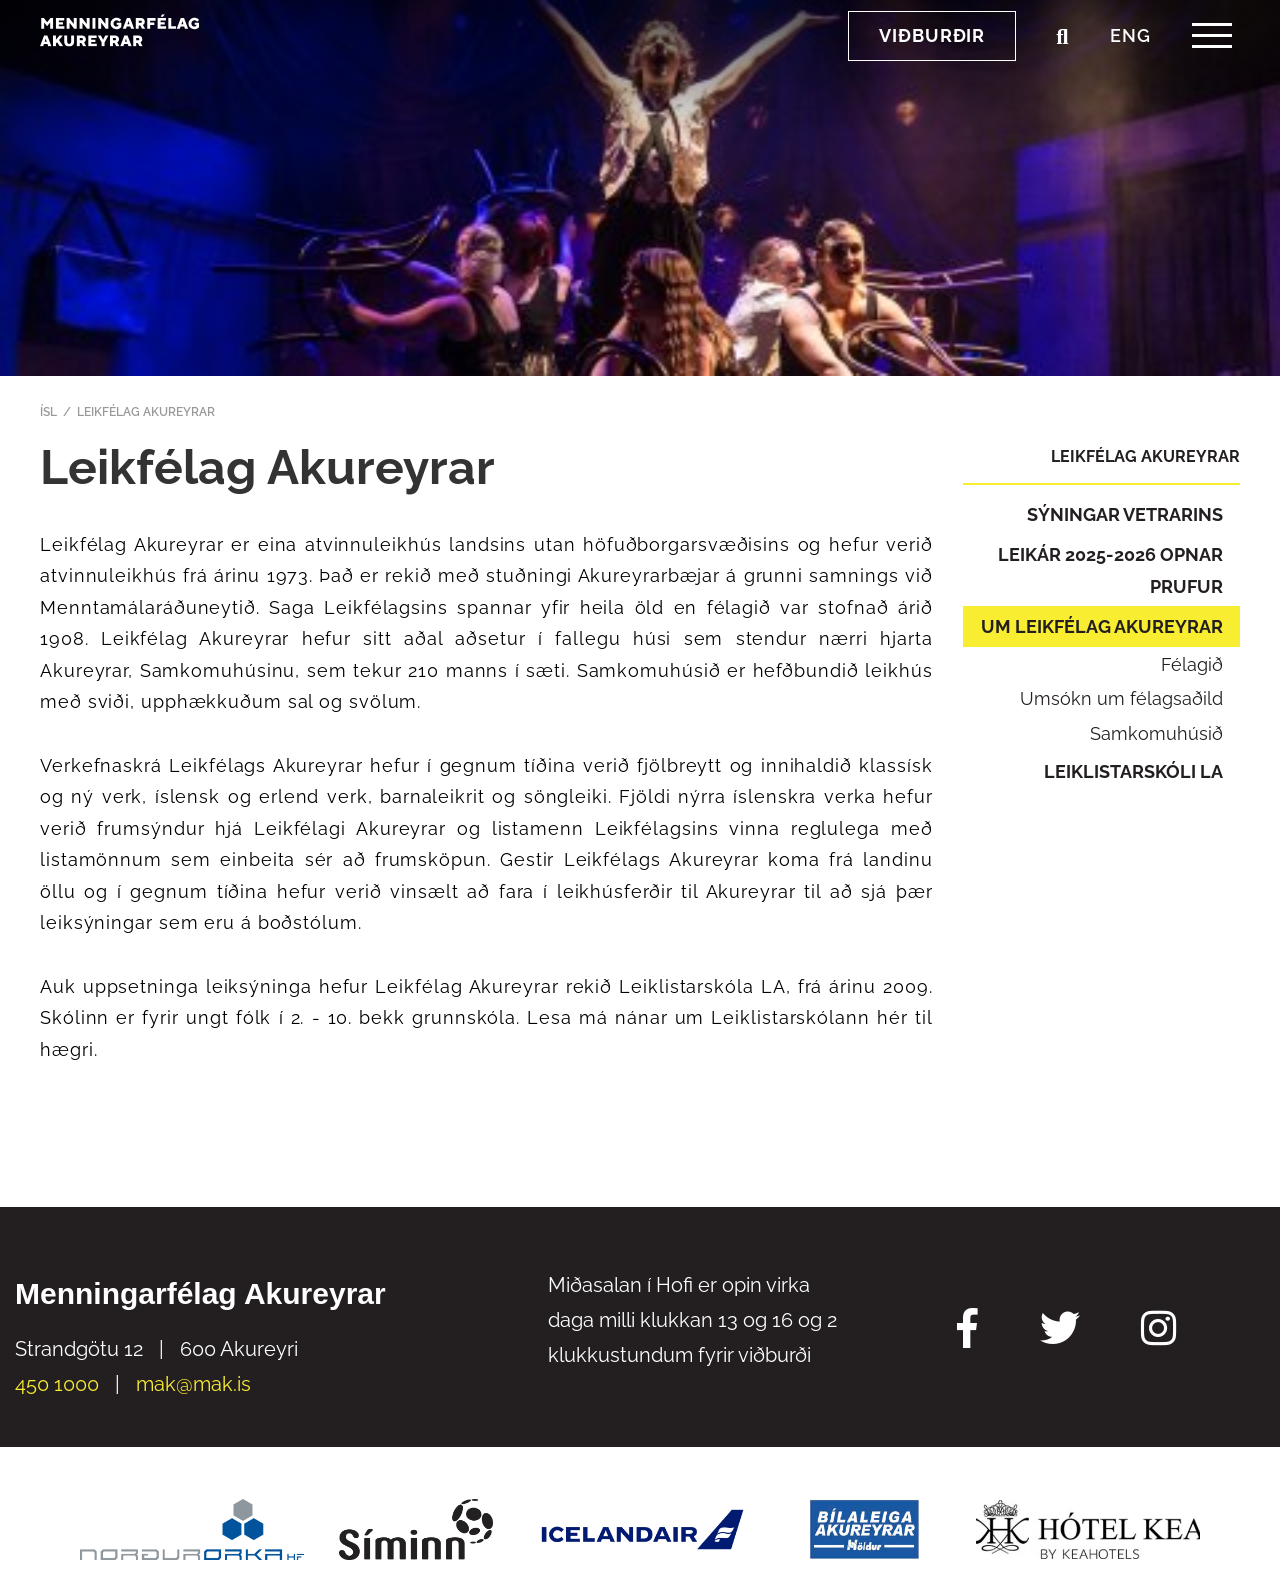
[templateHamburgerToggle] (1211, 78)
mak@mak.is (193, 1384)
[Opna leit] (1062, 79)
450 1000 (57, 1384)
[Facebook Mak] (967, 1331)
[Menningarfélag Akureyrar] (175, 72)
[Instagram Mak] (1158, 1331)
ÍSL (48, 412)
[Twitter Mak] (1060, 1331)
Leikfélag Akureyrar (146, 412)
